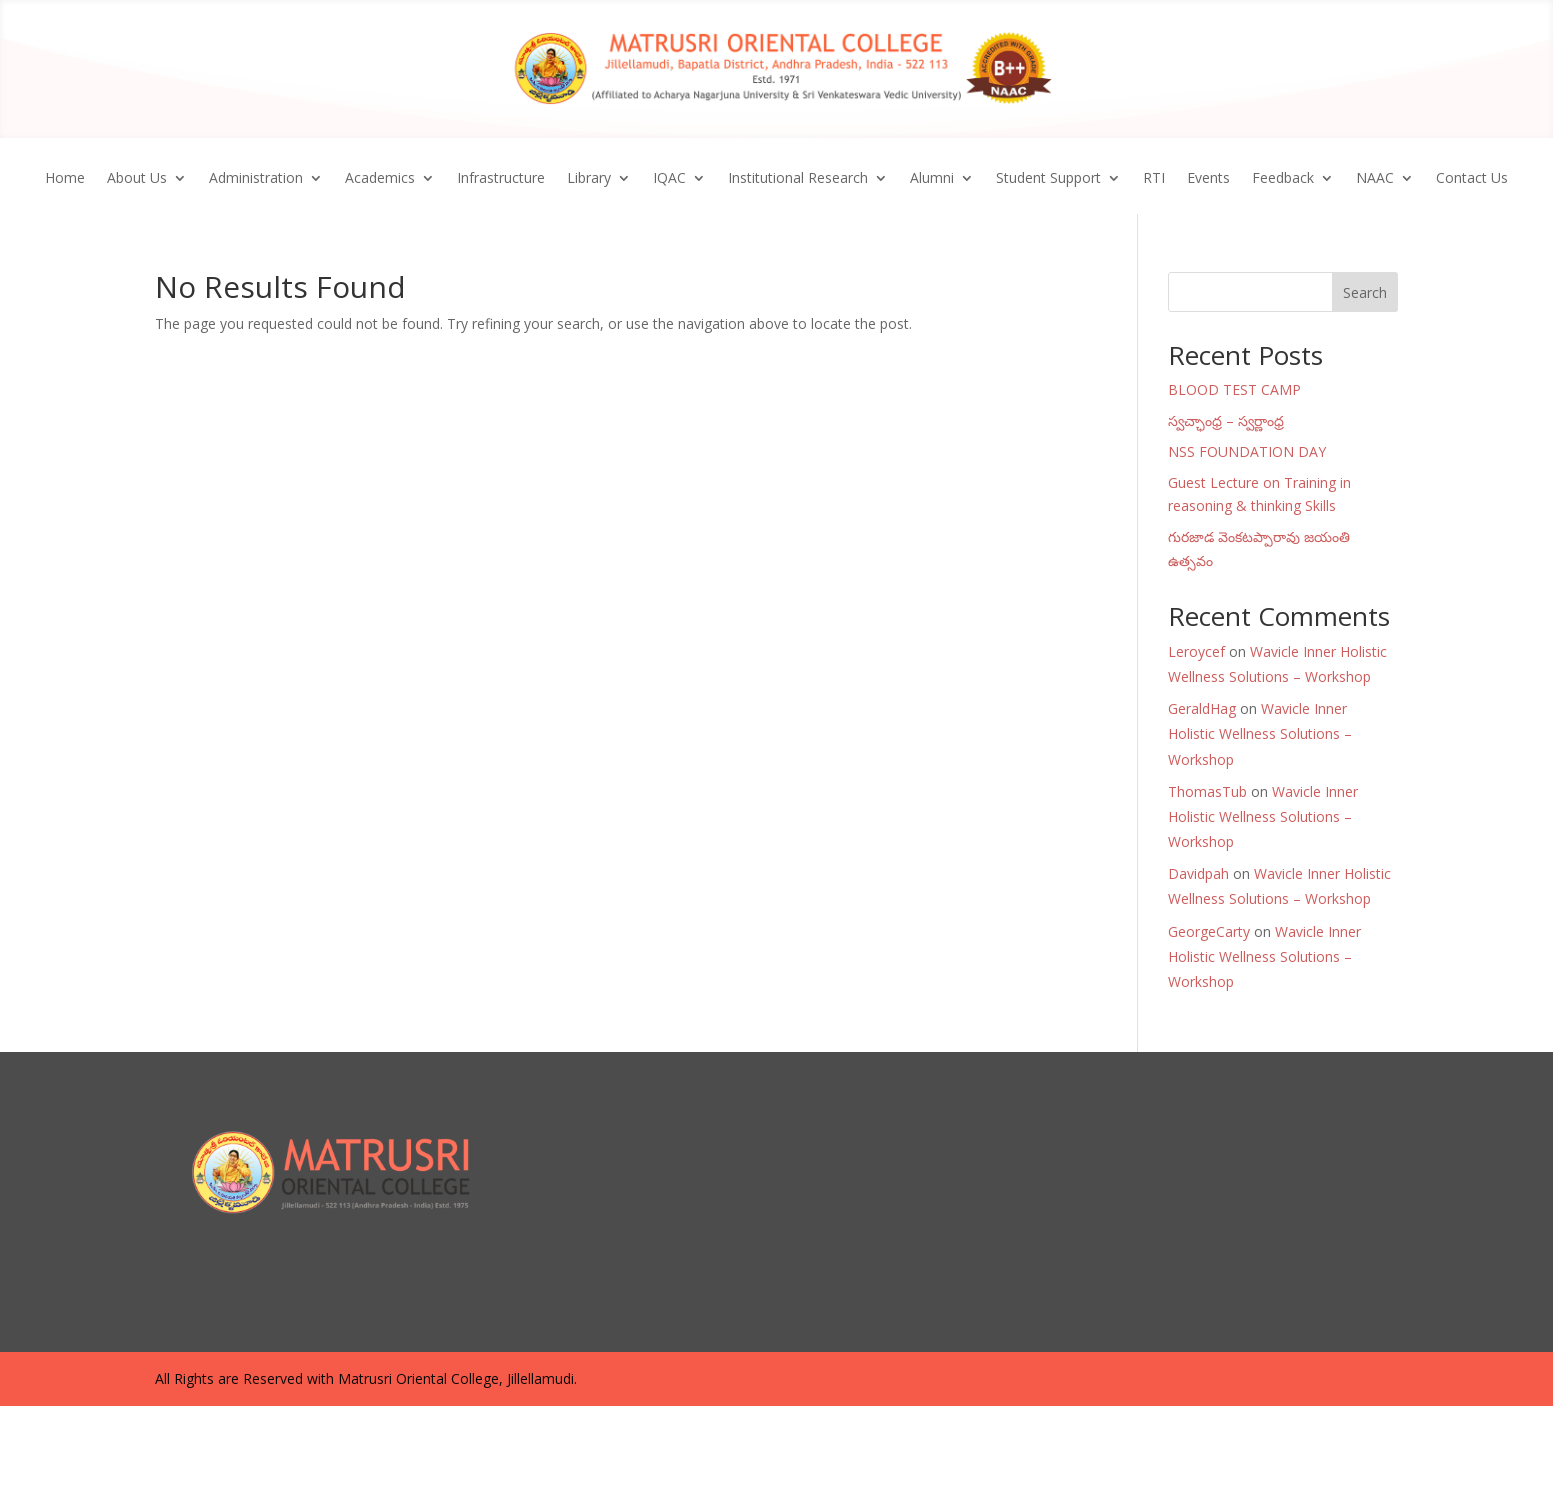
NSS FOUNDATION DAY (1247, 451)
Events (1208, 179)
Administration (256, 179)
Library (589, 179)
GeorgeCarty (1209, 931)
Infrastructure (501, 179)
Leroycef (1196, 651)
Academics (380, 179)
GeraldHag (1202, 708)
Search (1365, 292)
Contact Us (1472, 179)
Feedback (1283, 179)
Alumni (932, 179)
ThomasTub (1207, 791)
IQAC (669, 179)
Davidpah (1198, 873)
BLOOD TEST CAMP (1234, 389)
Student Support (1048, 179)
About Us (137, 179)
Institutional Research (798, 179)
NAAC (1375, 179)
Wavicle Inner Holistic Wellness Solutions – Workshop (1260, 733)
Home (65, 179)
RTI (1154, 179)
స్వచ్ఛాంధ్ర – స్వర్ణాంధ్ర (1226, 420)
